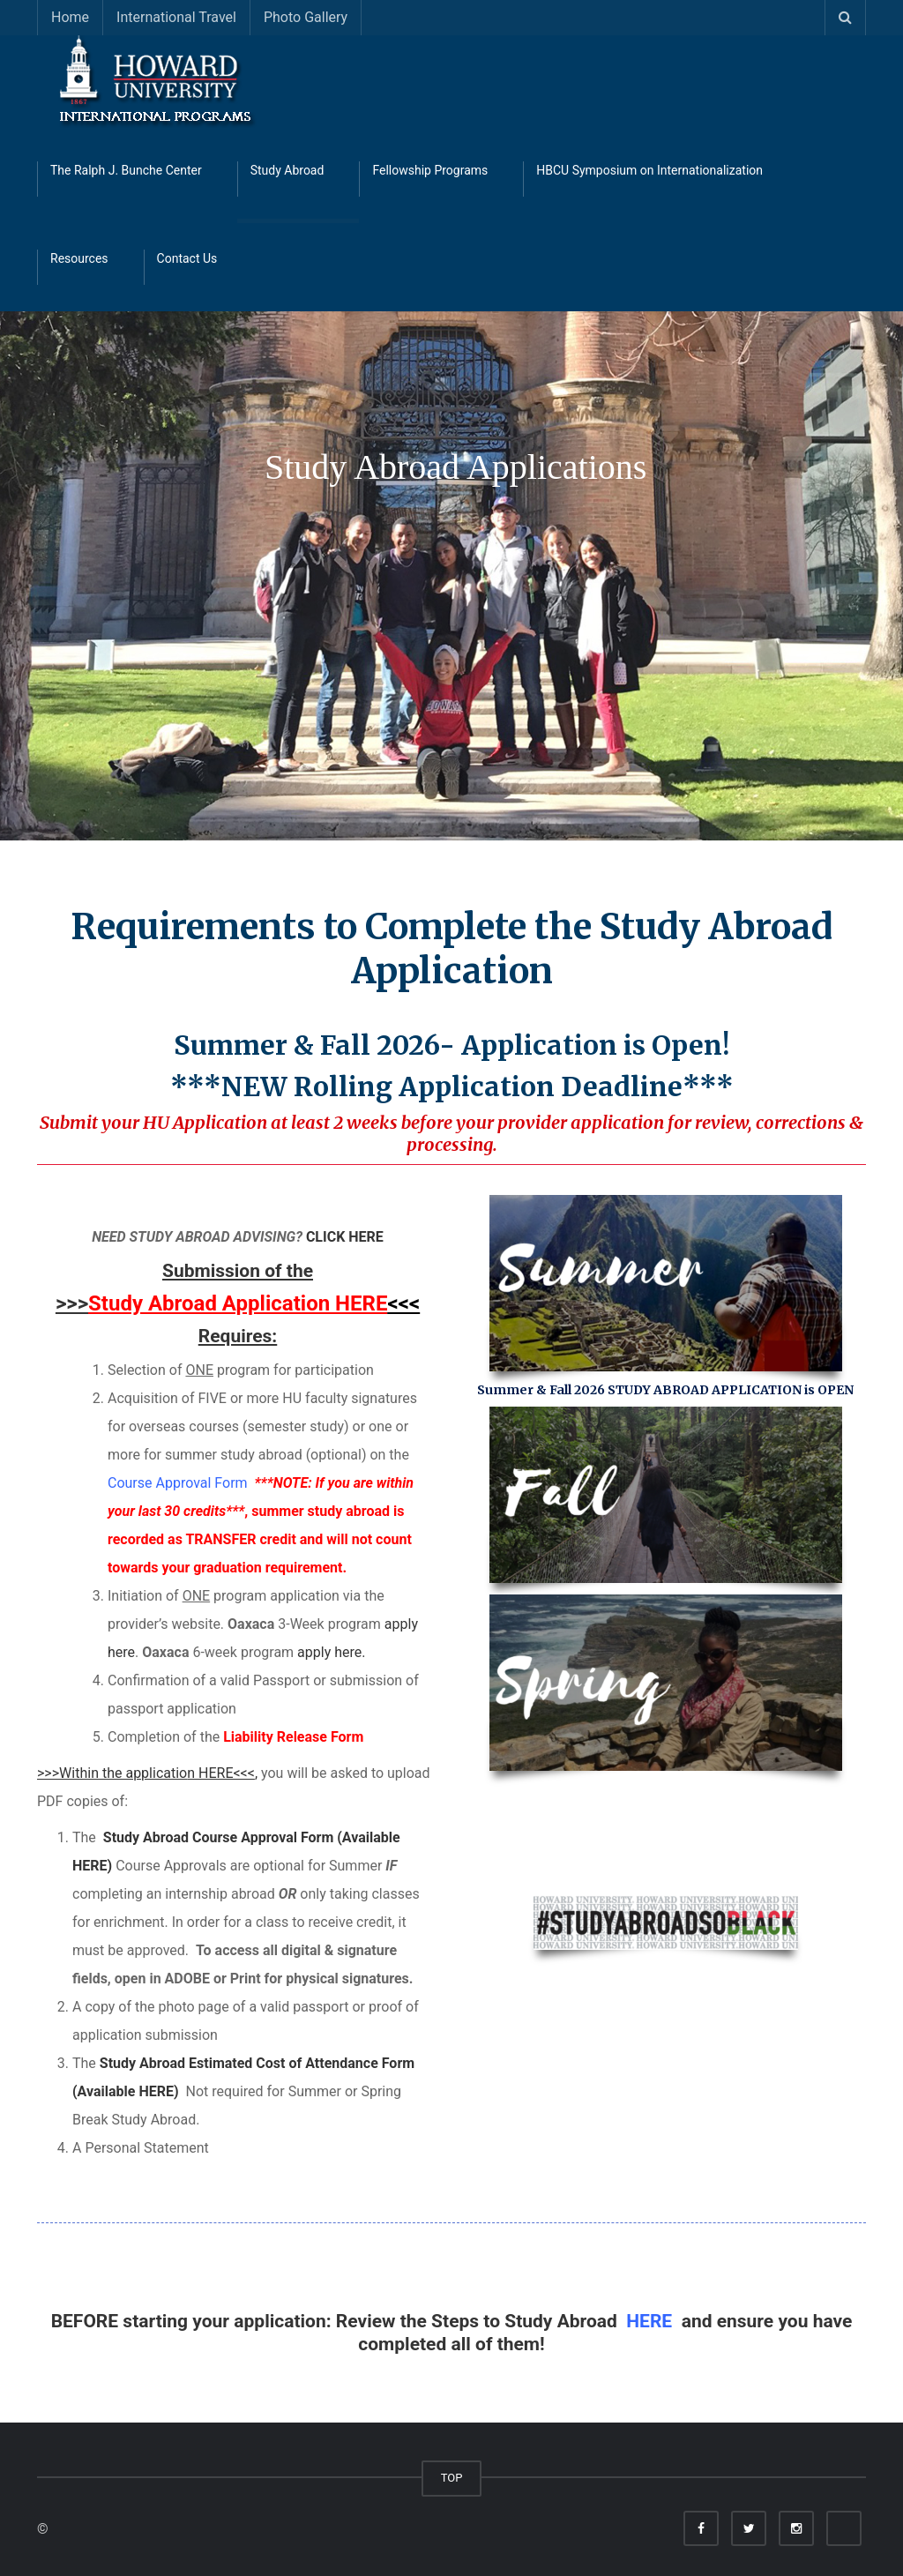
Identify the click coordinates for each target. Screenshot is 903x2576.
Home (70, 17)
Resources (79, 258)
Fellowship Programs (430, 170)
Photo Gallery (305, 17)
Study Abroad (287, 170)
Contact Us (187, 258)
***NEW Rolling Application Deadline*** (452, 1086)
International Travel (176, 17)
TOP (452, 2477)
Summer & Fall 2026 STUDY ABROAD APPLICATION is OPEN (665, 1390)
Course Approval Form (179, 1483)
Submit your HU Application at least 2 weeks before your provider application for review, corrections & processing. (451, 1133)
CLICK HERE (345, 1236)
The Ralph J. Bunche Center (126, 170)
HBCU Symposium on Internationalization (649, 170)
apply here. (331, 1652)
